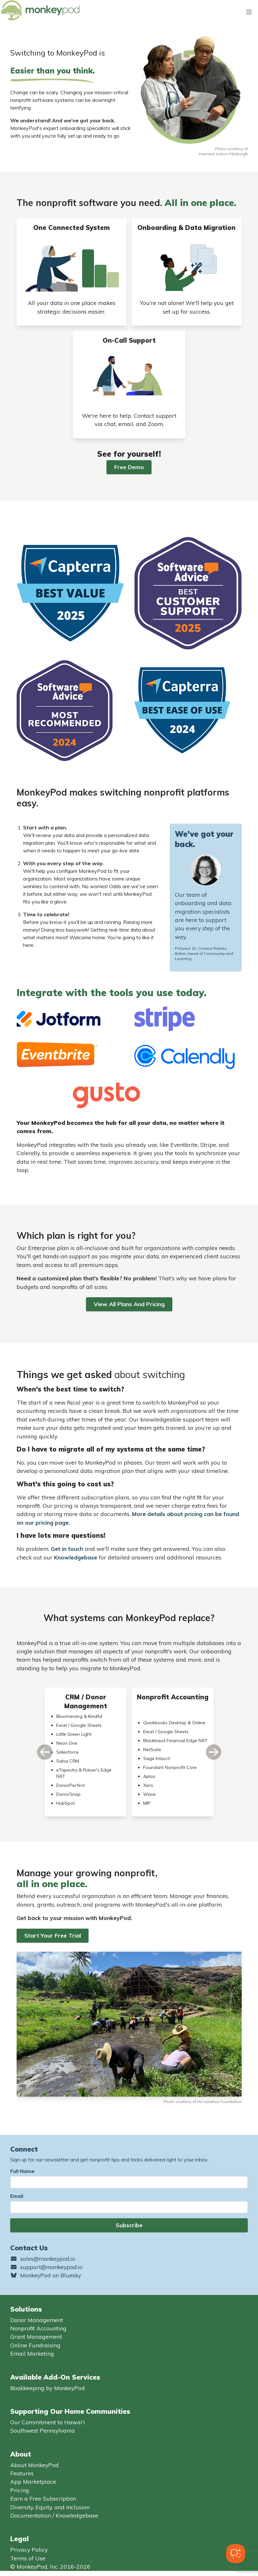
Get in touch (67, 1548)
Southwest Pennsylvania (42, 2430)
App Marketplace (33, 2481)
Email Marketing (32, 2353)
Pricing (19, 2490)
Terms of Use (27, 2558)
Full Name (22, 2171)
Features (22, 2473)
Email (16, 2196)
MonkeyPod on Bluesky (45, 2275)
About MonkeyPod (34, 2464)
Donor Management (36, 2319)
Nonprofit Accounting (38, 2328)
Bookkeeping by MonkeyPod (47, 2387)
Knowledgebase (75, 1557)
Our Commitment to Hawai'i (47, 2422)
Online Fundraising (35, 2345)
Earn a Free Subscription (43, 2498)
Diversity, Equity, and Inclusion (50, 2507)
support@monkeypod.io (46, 2266)
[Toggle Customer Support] (235, 2553)
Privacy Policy (29, 2549)
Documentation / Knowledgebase (54, 2515)
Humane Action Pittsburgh (223, 153)
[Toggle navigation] (249, 12)
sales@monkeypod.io (42, 2258)
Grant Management (36, 2336)
